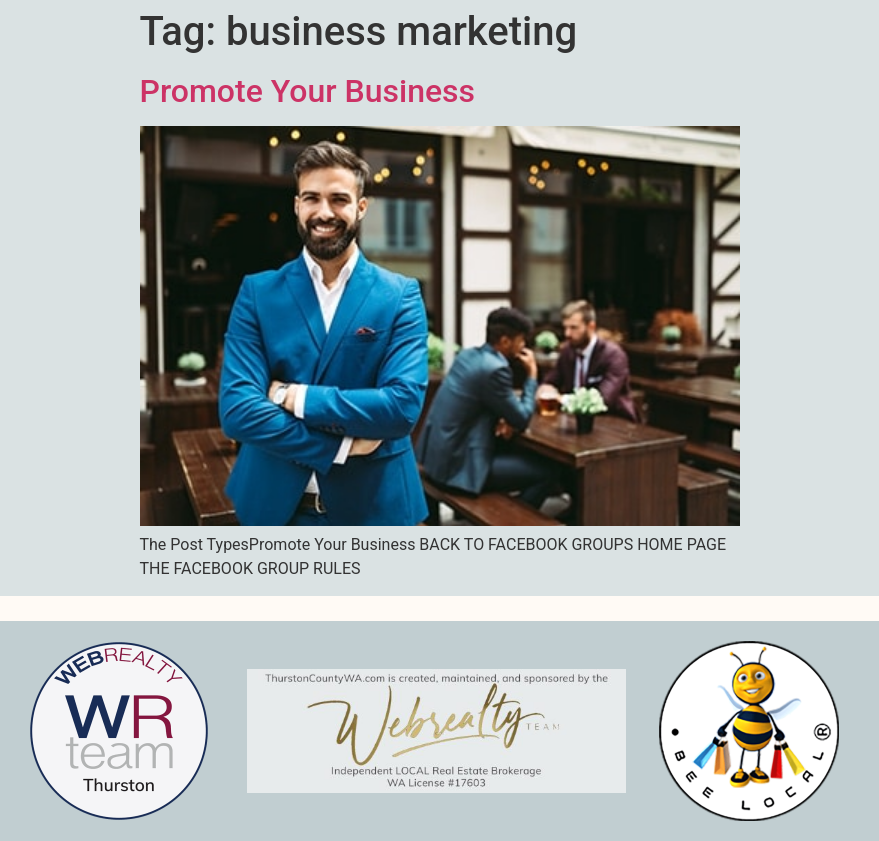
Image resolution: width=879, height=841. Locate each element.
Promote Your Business (308, 91)
